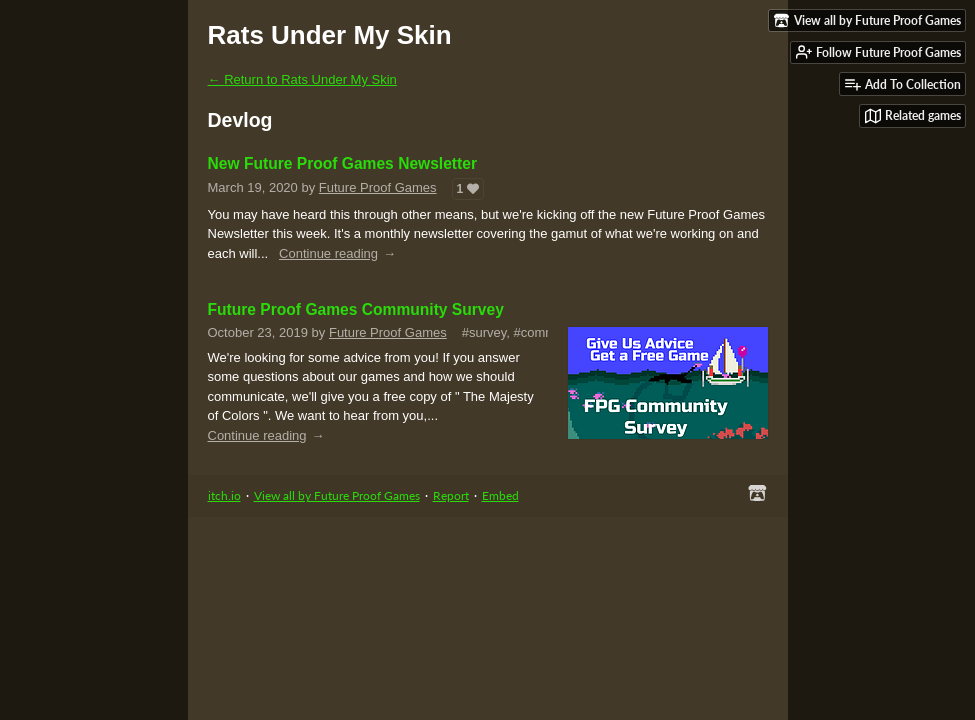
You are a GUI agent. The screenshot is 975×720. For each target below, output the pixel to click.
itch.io (224, 495)
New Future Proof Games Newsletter (343, 163)
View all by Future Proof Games (337, 495)
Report (451, 495)
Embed (500, 495)
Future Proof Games (378, 187)
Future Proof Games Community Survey (356, 309)
